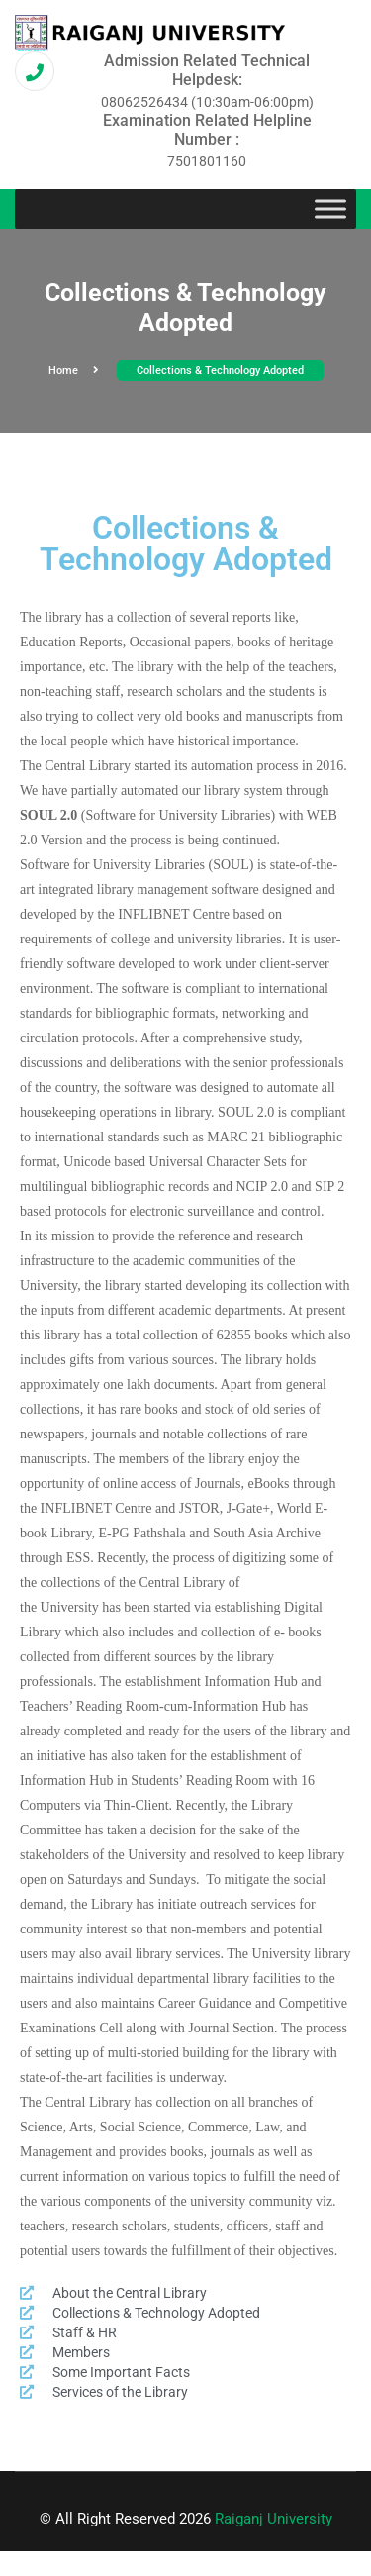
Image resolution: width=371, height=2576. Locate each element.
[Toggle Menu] (330, 209)
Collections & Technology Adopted (220, 370)
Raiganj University (273, 2518)
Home (73, 370)
